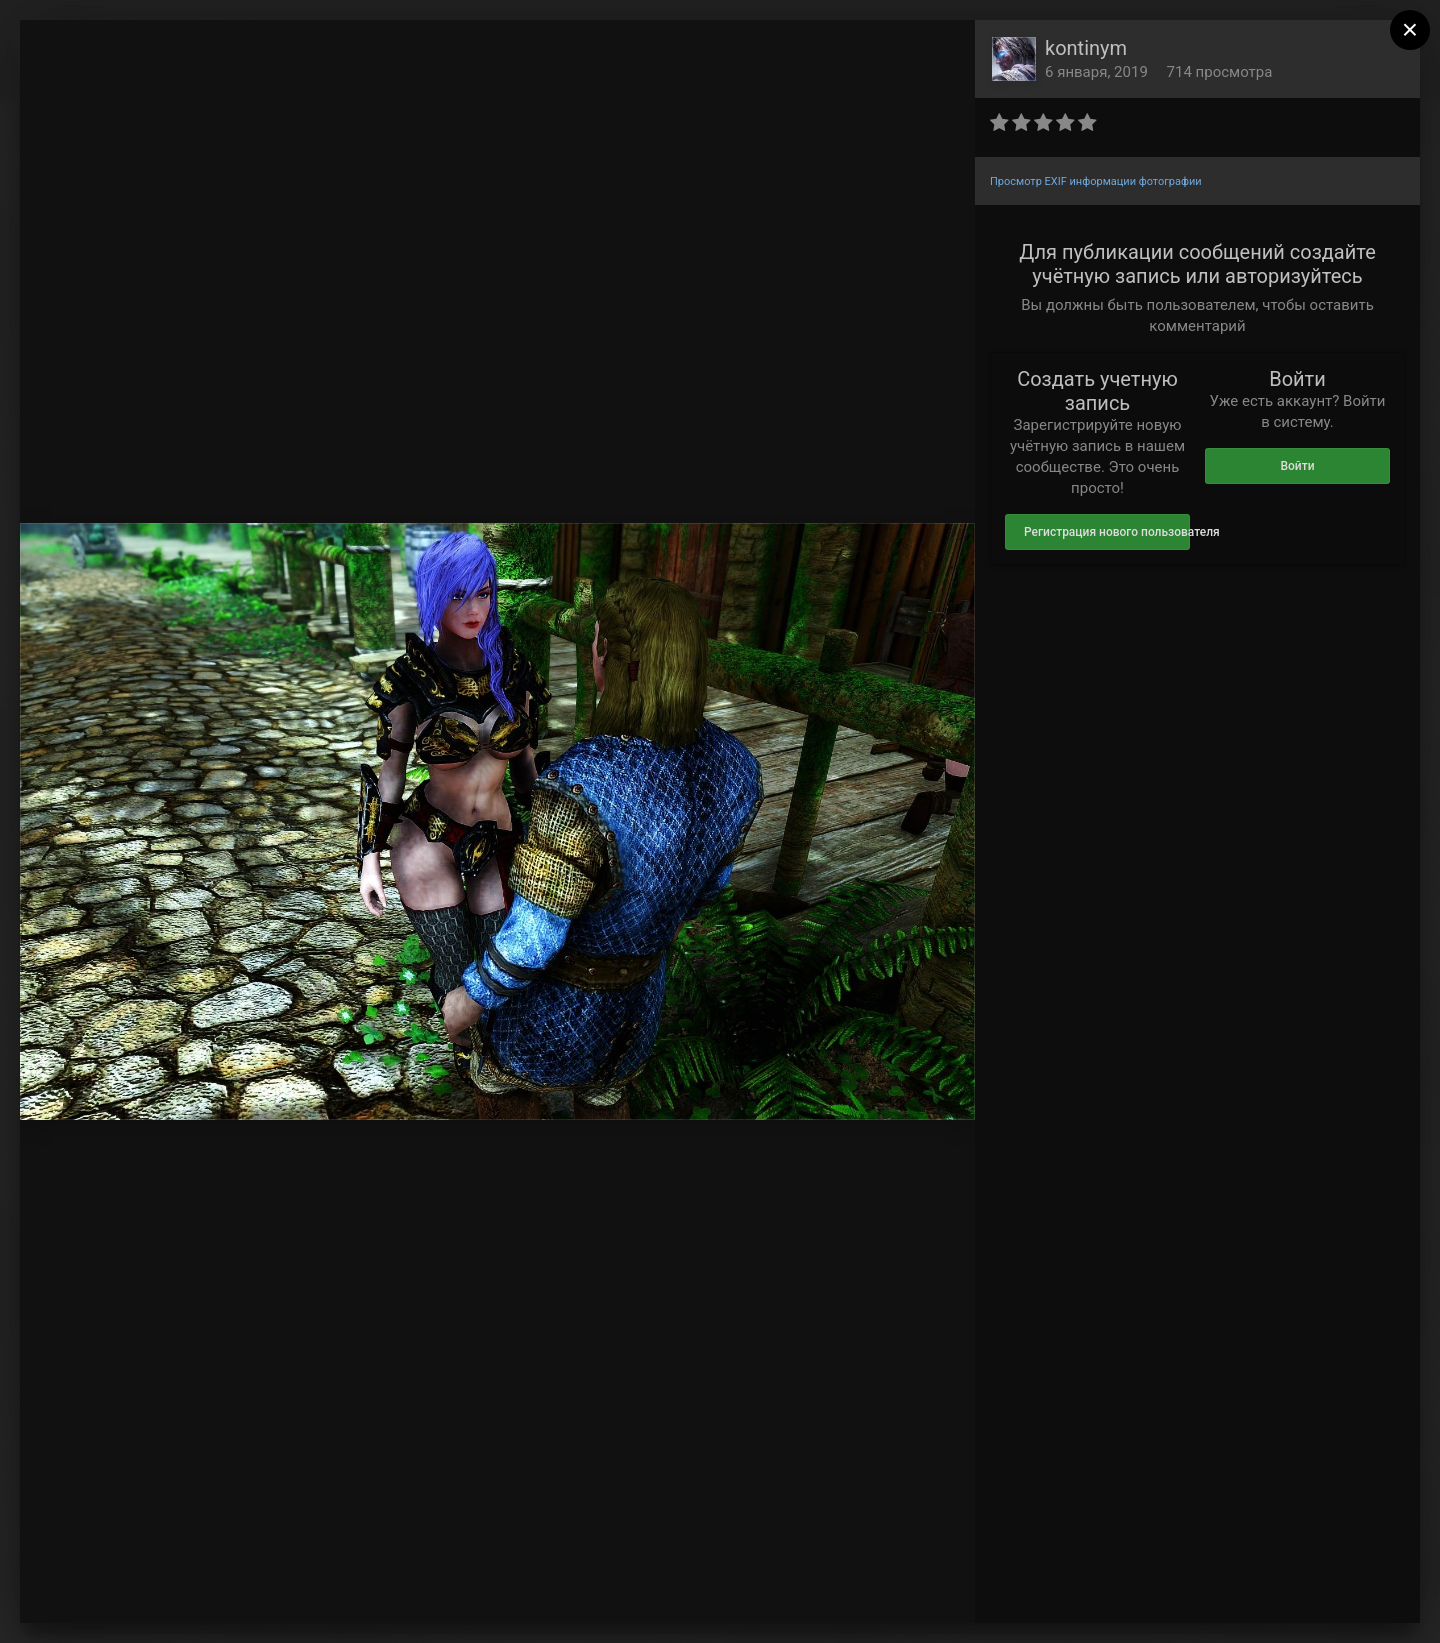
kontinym (1086, 48)
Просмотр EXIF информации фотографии (1096, 181)
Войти (1297, 466)
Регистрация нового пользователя (1107, 532)
